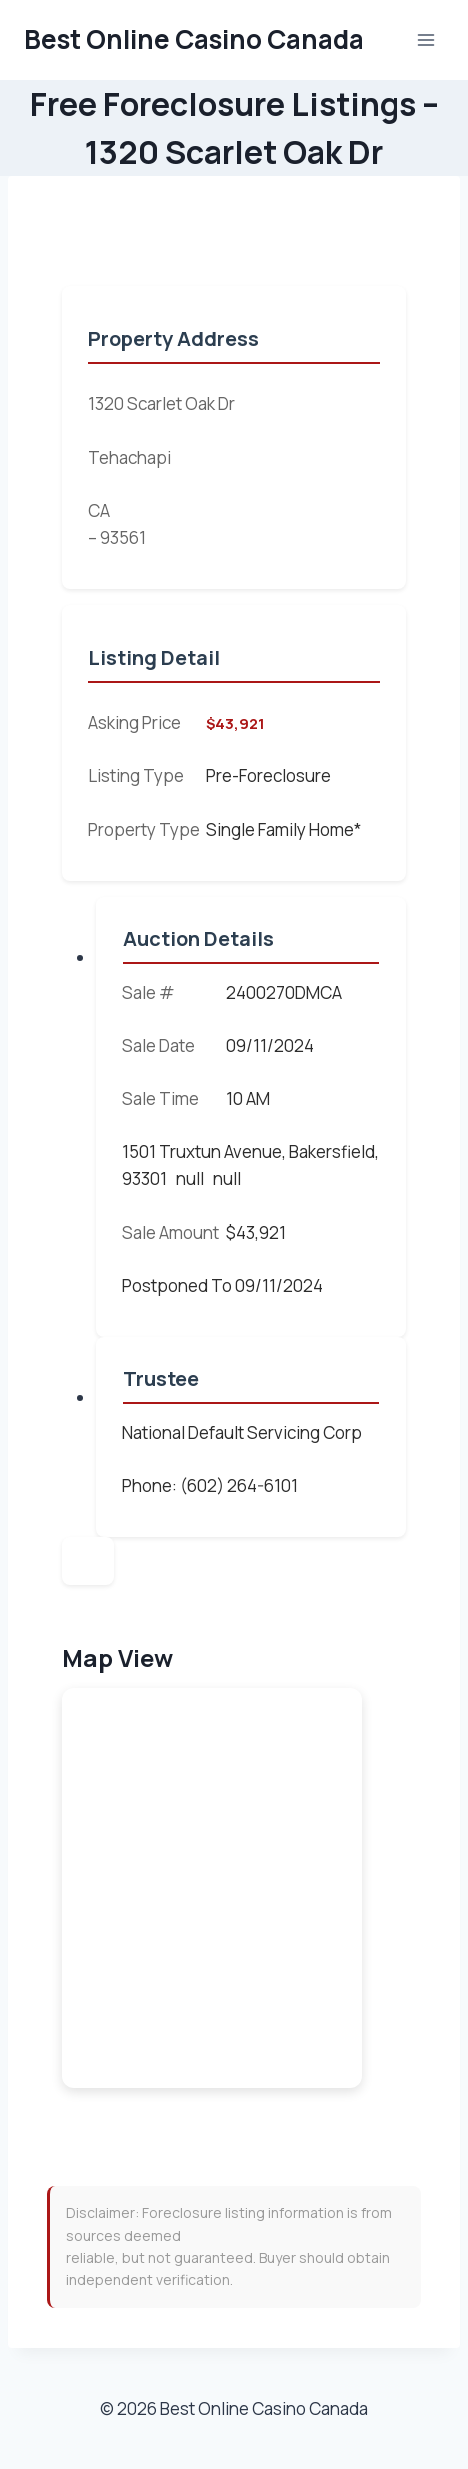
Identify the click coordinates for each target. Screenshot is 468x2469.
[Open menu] (425, 39)
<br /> (212, 1888)
